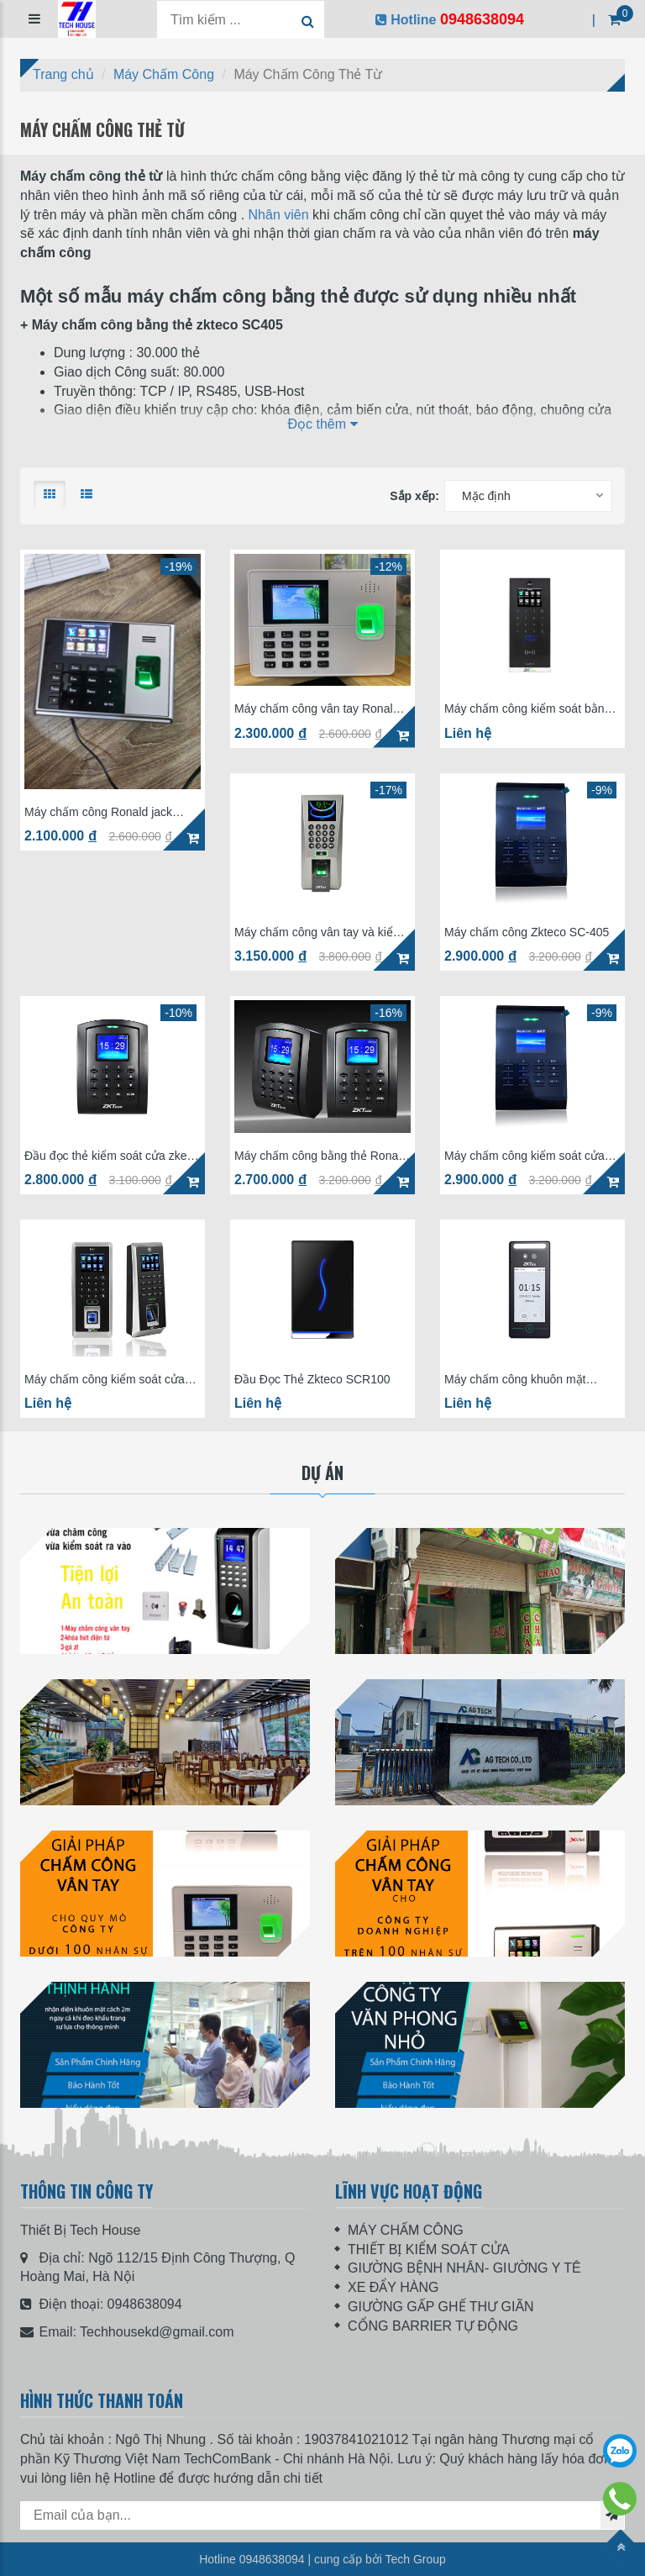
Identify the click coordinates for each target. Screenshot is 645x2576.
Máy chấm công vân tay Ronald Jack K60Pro (316, 709)
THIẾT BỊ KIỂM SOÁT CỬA (429, 2249)
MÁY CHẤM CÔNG (406, 2230)
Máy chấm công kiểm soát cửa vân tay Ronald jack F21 (104, 1379)
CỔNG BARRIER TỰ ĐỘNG (433, 2326)
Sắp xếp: (414, 496)
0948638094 (145, 2304)
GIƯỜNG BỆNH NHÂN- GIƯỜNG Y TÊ (464, 2268)
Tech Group (415, 2559)
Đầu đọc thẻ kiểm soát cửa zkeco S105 (111, 1156)
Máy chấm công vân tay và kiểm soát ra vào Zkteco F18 (318, 932)
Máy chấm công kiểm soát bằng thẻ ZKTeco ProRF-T (527, 709)
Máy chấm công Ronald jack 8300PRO (98, 812)
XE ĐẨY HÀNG (393, 2287)
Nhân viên (279, 215)
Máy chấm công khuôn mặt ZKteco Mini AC (515, 1379)
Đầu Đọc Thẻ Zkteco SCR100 (312, 1379)
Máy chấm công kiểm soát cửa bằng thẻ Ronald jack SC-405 (524, 1156)
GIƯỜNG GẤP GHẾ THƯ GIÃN (441, 2306)
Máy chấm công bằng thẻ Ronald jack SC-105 (320, 1156)
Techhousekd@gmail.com (156, 2332)
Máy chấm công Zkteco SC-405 (526, 932)
